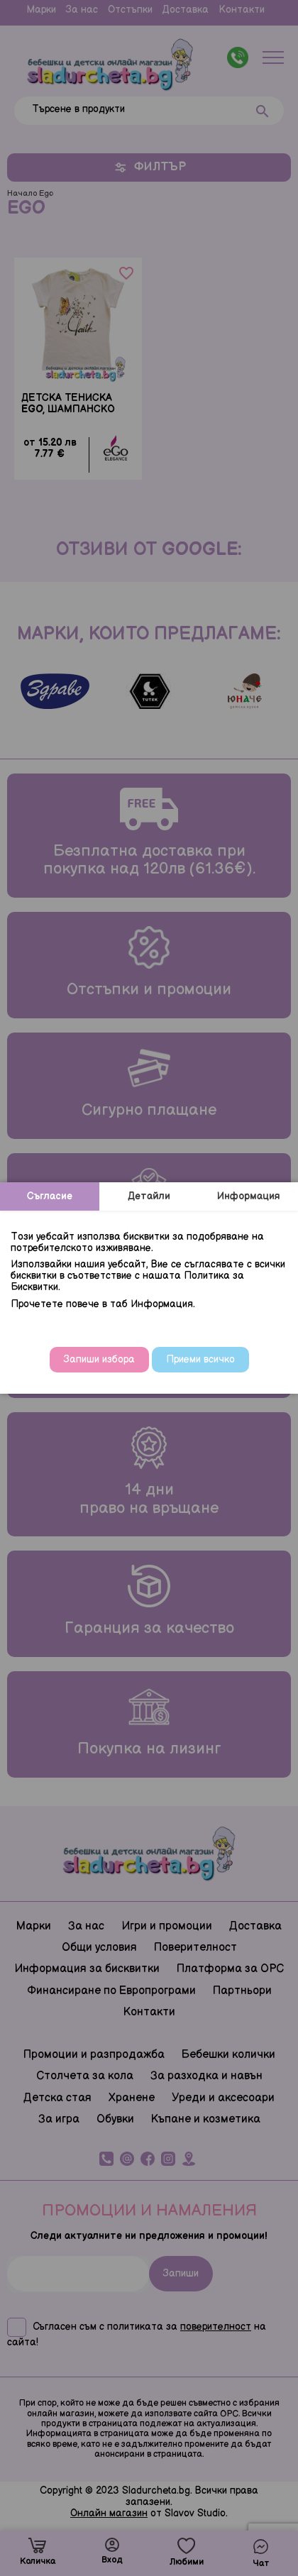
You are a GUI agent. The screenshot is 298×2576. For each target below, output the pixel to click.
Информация (248, 1196)
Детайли (149, 1196)
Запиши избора (99, 1359)
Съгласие (49, 1196)
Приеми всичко (200, 1359)
